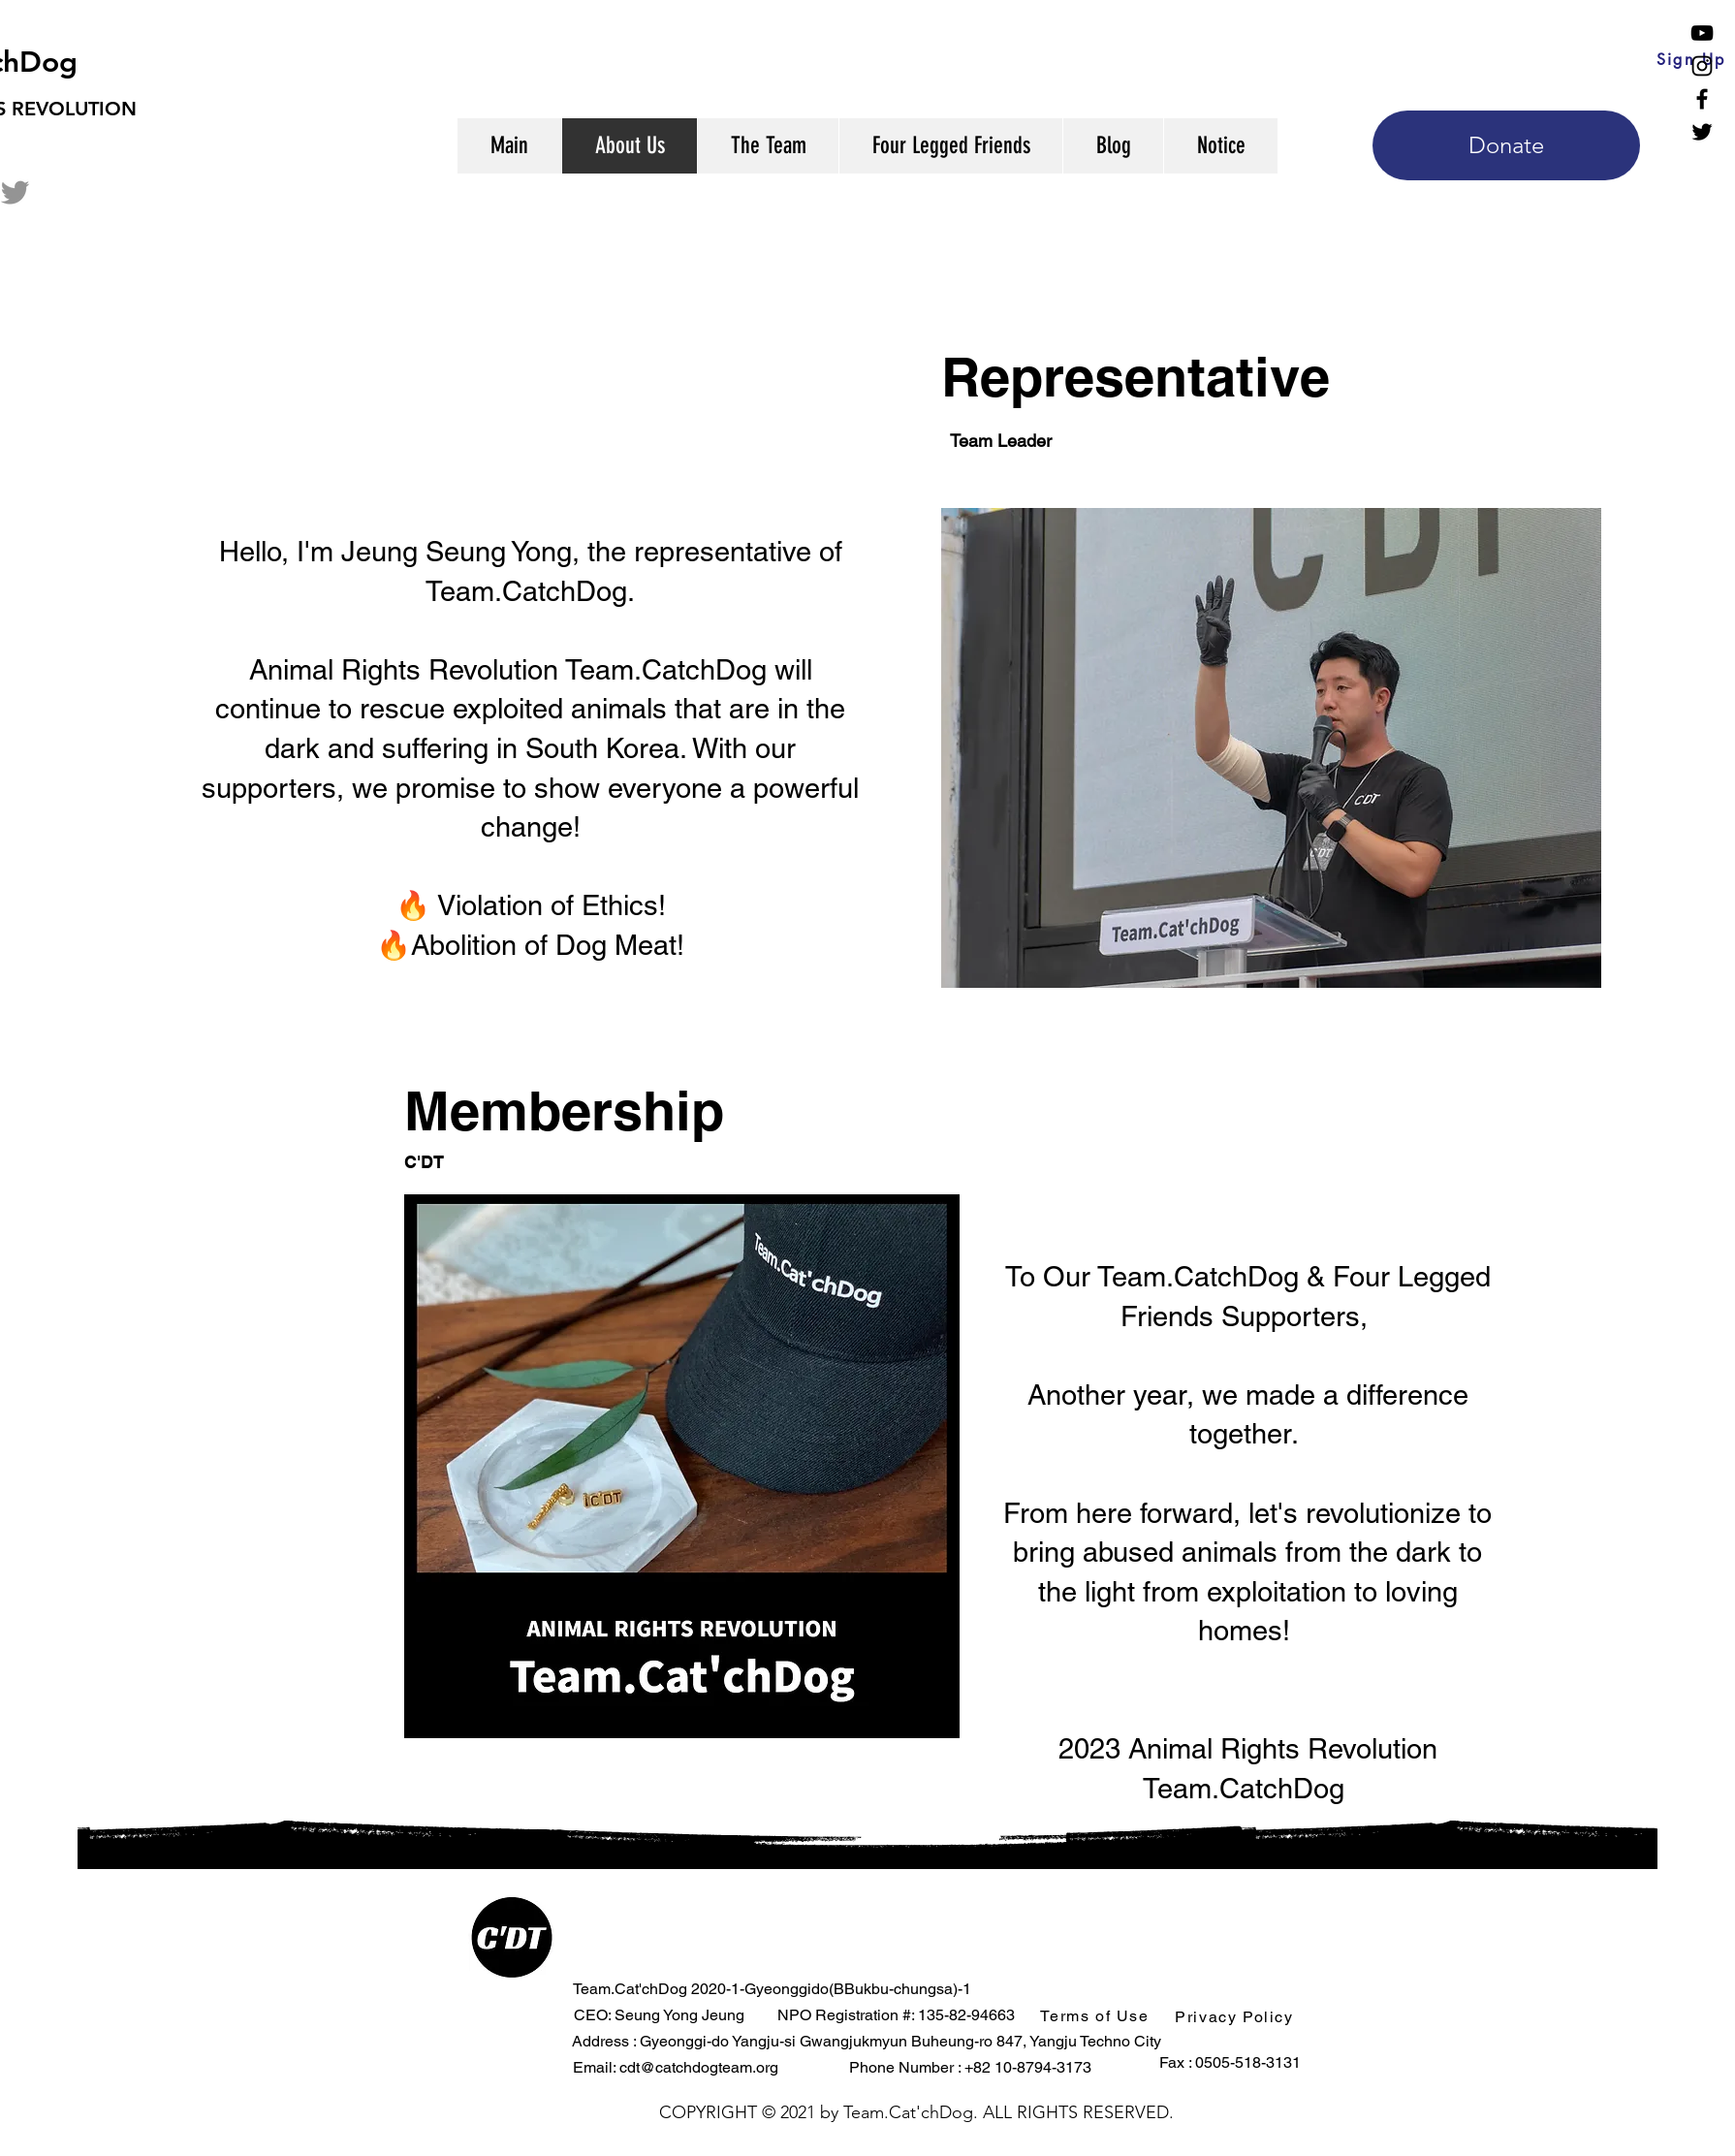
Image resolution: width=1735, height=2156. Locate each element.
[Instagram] (1702, 65)
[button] (1097, 2015)
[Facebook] (1702, 98)
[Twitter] (1702, 131)
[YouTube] (1702, 33)
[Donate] (1506, 145)
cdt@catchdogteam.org (698, 2067)
